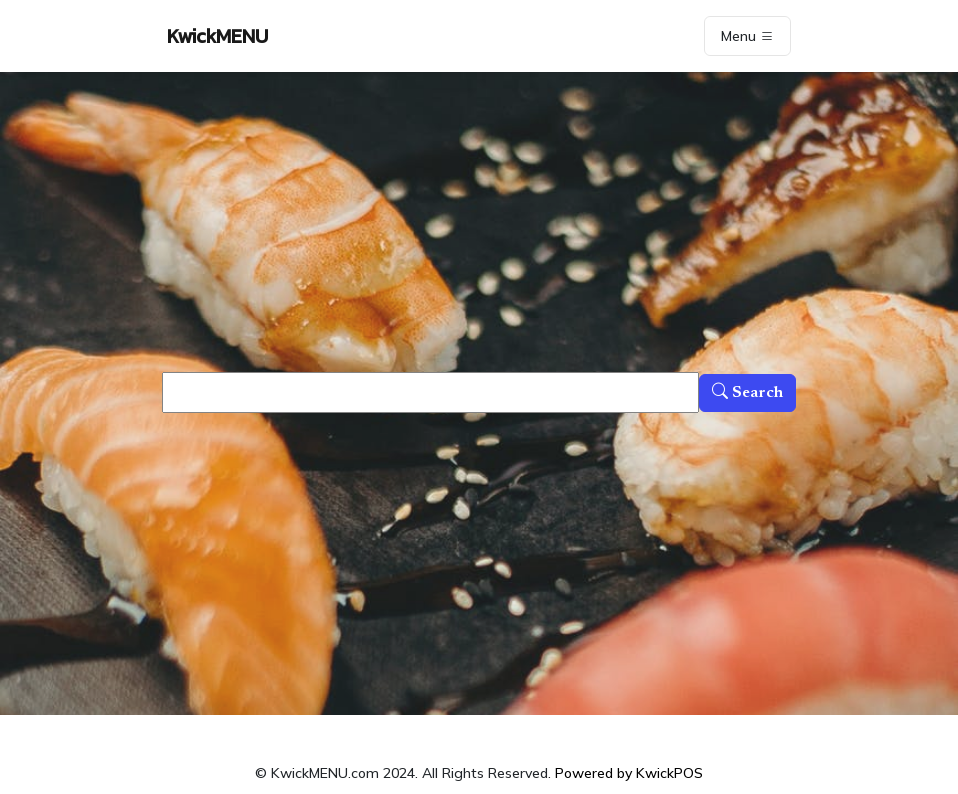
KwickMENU (217, 36)
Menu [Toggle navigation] (747, 36)
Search (747, 393)
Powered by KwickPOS (629, 773)
